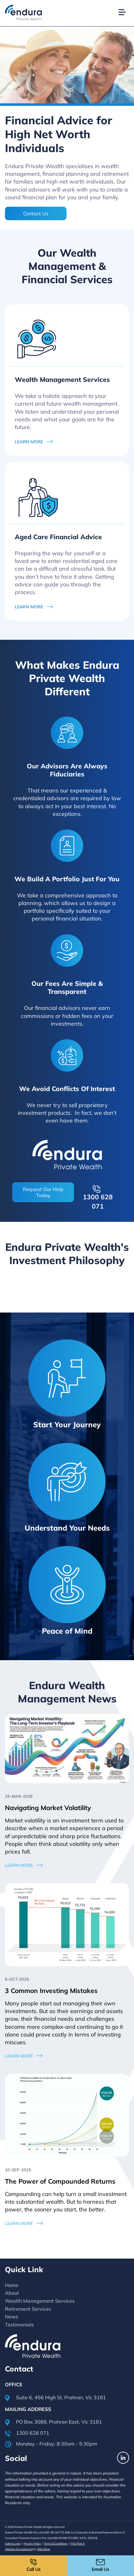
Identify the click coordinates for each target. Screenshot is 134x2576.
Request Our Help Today (43, 1192)
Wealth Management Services (40, 2301)
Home (11, 2285)
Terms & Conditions (55, 2543)
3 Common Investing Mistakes (51, 1991)
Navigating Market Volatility (48, 1808)
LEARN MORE (29, 441)
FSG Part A (78, 2543)
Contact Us (35, 213)
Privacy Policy (32, 2543)
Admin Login (13, 2543)
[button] (125, 5)
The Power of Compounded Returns (60, 2181)
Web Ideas (43, 2549)
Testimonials (19, 2325)
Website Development (19, 2549)
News (11, 2316)
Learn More (19, 1865)
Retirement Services (28, 2309)
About (12, 2293)
